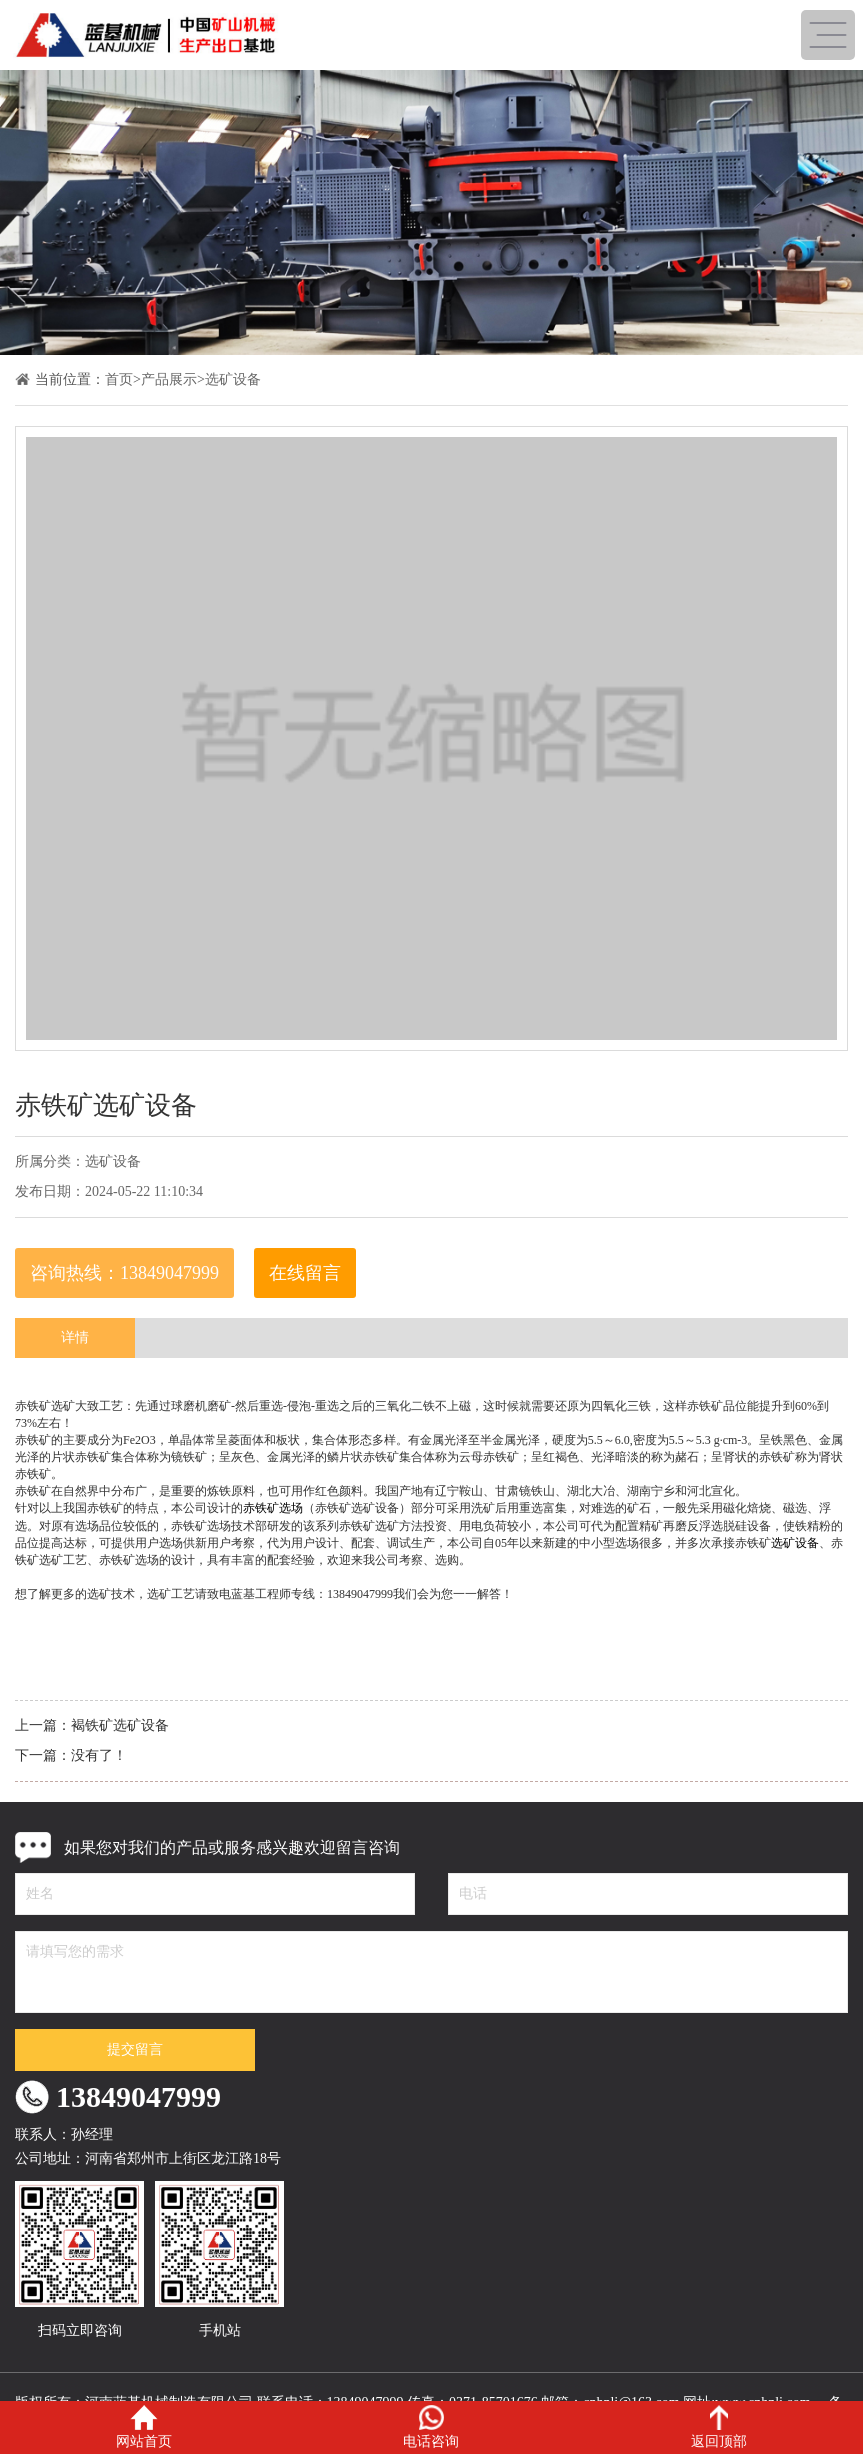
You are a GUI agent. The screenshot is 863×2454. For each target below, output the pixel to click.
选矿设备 (233, 379)
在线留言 (305, 1273)
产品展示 (169, 379)
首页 (119, 379)
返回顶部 (719, 2427)
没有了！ (99, 1755)
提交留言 (135, 2049)
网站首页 (144, 2427)
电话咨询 (431, 2427)
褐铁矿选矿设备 (120, 1725)
